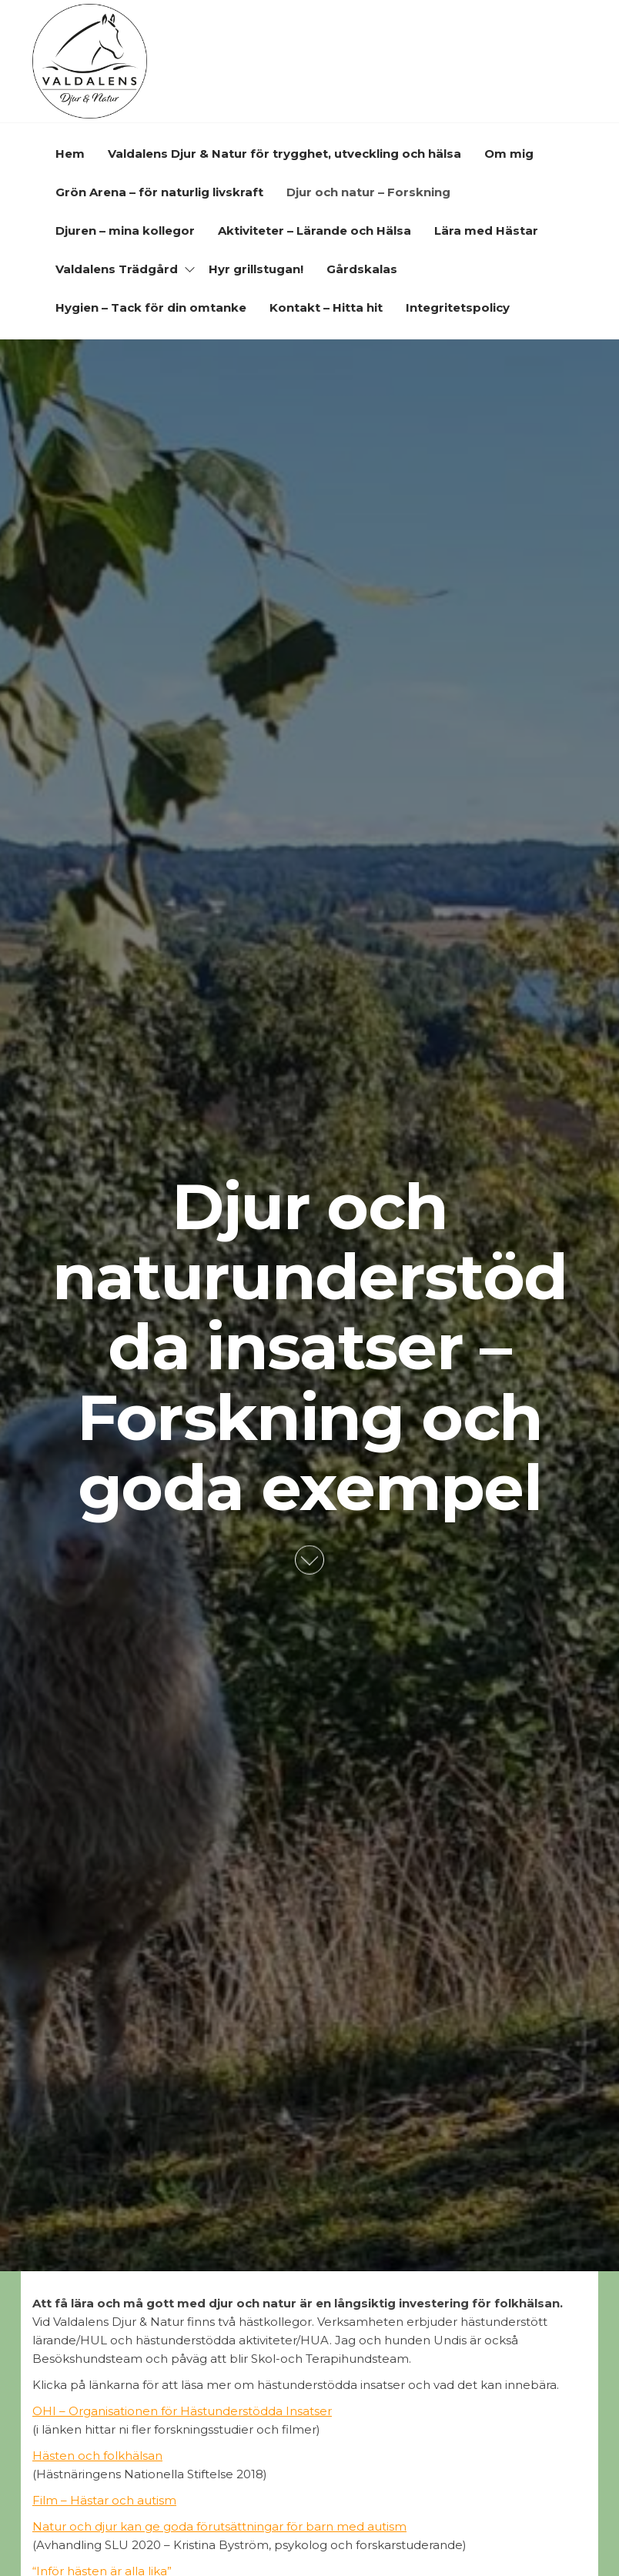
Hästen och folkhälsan (97, 2455)
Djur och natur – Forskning (368, 192)
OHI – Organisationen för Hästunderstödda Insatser (182, 2411)
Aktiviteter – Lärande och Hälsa (314, 230)
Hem (70, 153)
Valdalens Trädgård (116, 269)
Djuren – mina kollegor (125, 230)
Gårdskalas (361, 269)
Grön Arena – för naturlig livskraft (159, 192)
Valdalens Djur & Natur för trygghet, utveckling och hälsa (284, 153)
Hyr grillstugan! (256, 269)
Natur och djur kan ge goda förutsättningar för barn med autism (219, 2526)
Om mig (509, 153)
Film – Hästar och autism (104, 2500)
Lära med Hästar (486, 230)
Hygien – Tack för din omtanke (150, 307)
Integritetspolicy (458, 307)
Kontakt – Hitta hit (326, 307)
